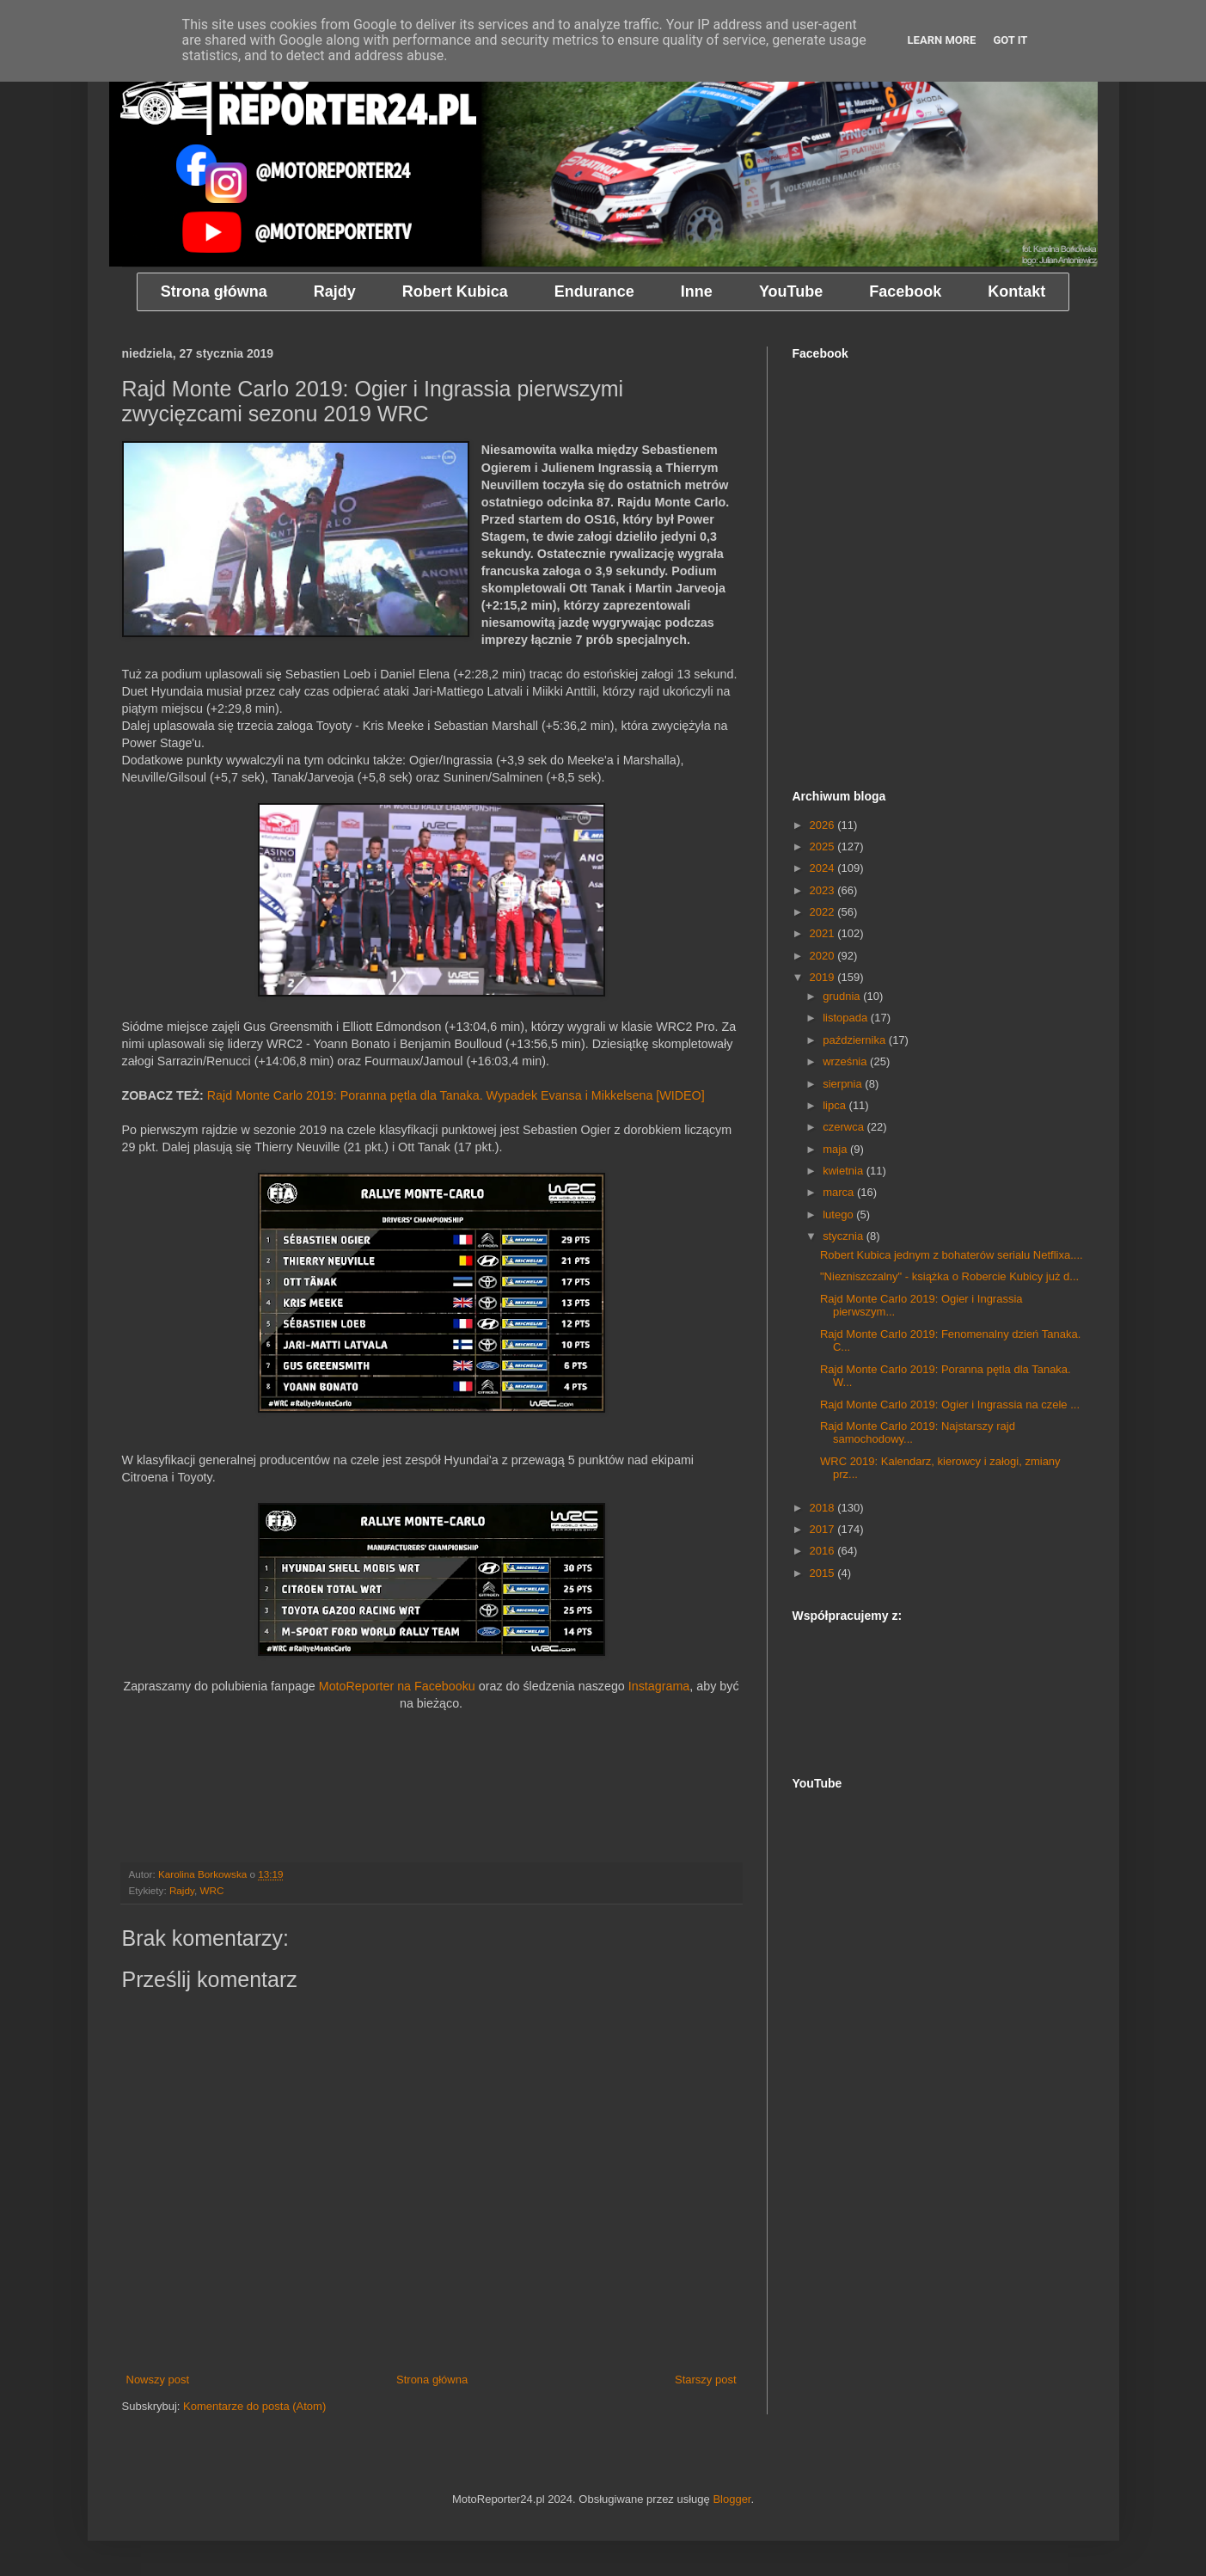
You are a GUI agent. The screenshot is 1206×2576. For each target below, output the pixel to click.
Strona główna (432, 2379)
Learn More (942, 40)
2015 (824, 1573)
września (846, 1061)
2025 (824, 846)
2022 (824, 911)
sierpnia (844, 1083)
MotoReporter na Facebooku (397, 1686)
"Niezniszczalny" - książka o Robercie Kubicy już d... (949, 1276)
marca (840, 1192)
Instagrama (659, 1686)
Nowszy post (158, 2379)
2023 (824, 890)
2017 (824, 1529)
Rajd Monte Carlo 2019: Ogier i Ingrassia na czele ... (950, 1404)
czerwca (844, 1126)
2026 (824, 825)
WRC (211, 1890)
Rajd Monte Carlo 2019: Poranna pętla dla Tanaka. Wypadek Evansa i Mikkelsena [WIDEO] (456, 1095)
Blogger (731, 2499)
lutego (839, 1214)
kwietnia (844, 1170)
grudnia (843, 996)
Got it (1010, 40)
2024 (824, 868)
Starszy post (706, 2379)
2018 (824, 1507)
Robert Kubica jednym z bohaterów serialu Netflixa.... (951, 1254)
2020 (824, 955)
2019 (824, 977)
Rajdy (181, 1890)
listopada (847, 1017)
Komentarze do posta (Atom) (254, 2406)
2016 (824, 1550)
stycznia (844, 1236)
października (856, 1039)
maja (836, 1149)
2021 (824, 933)
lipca (835, 1105)
